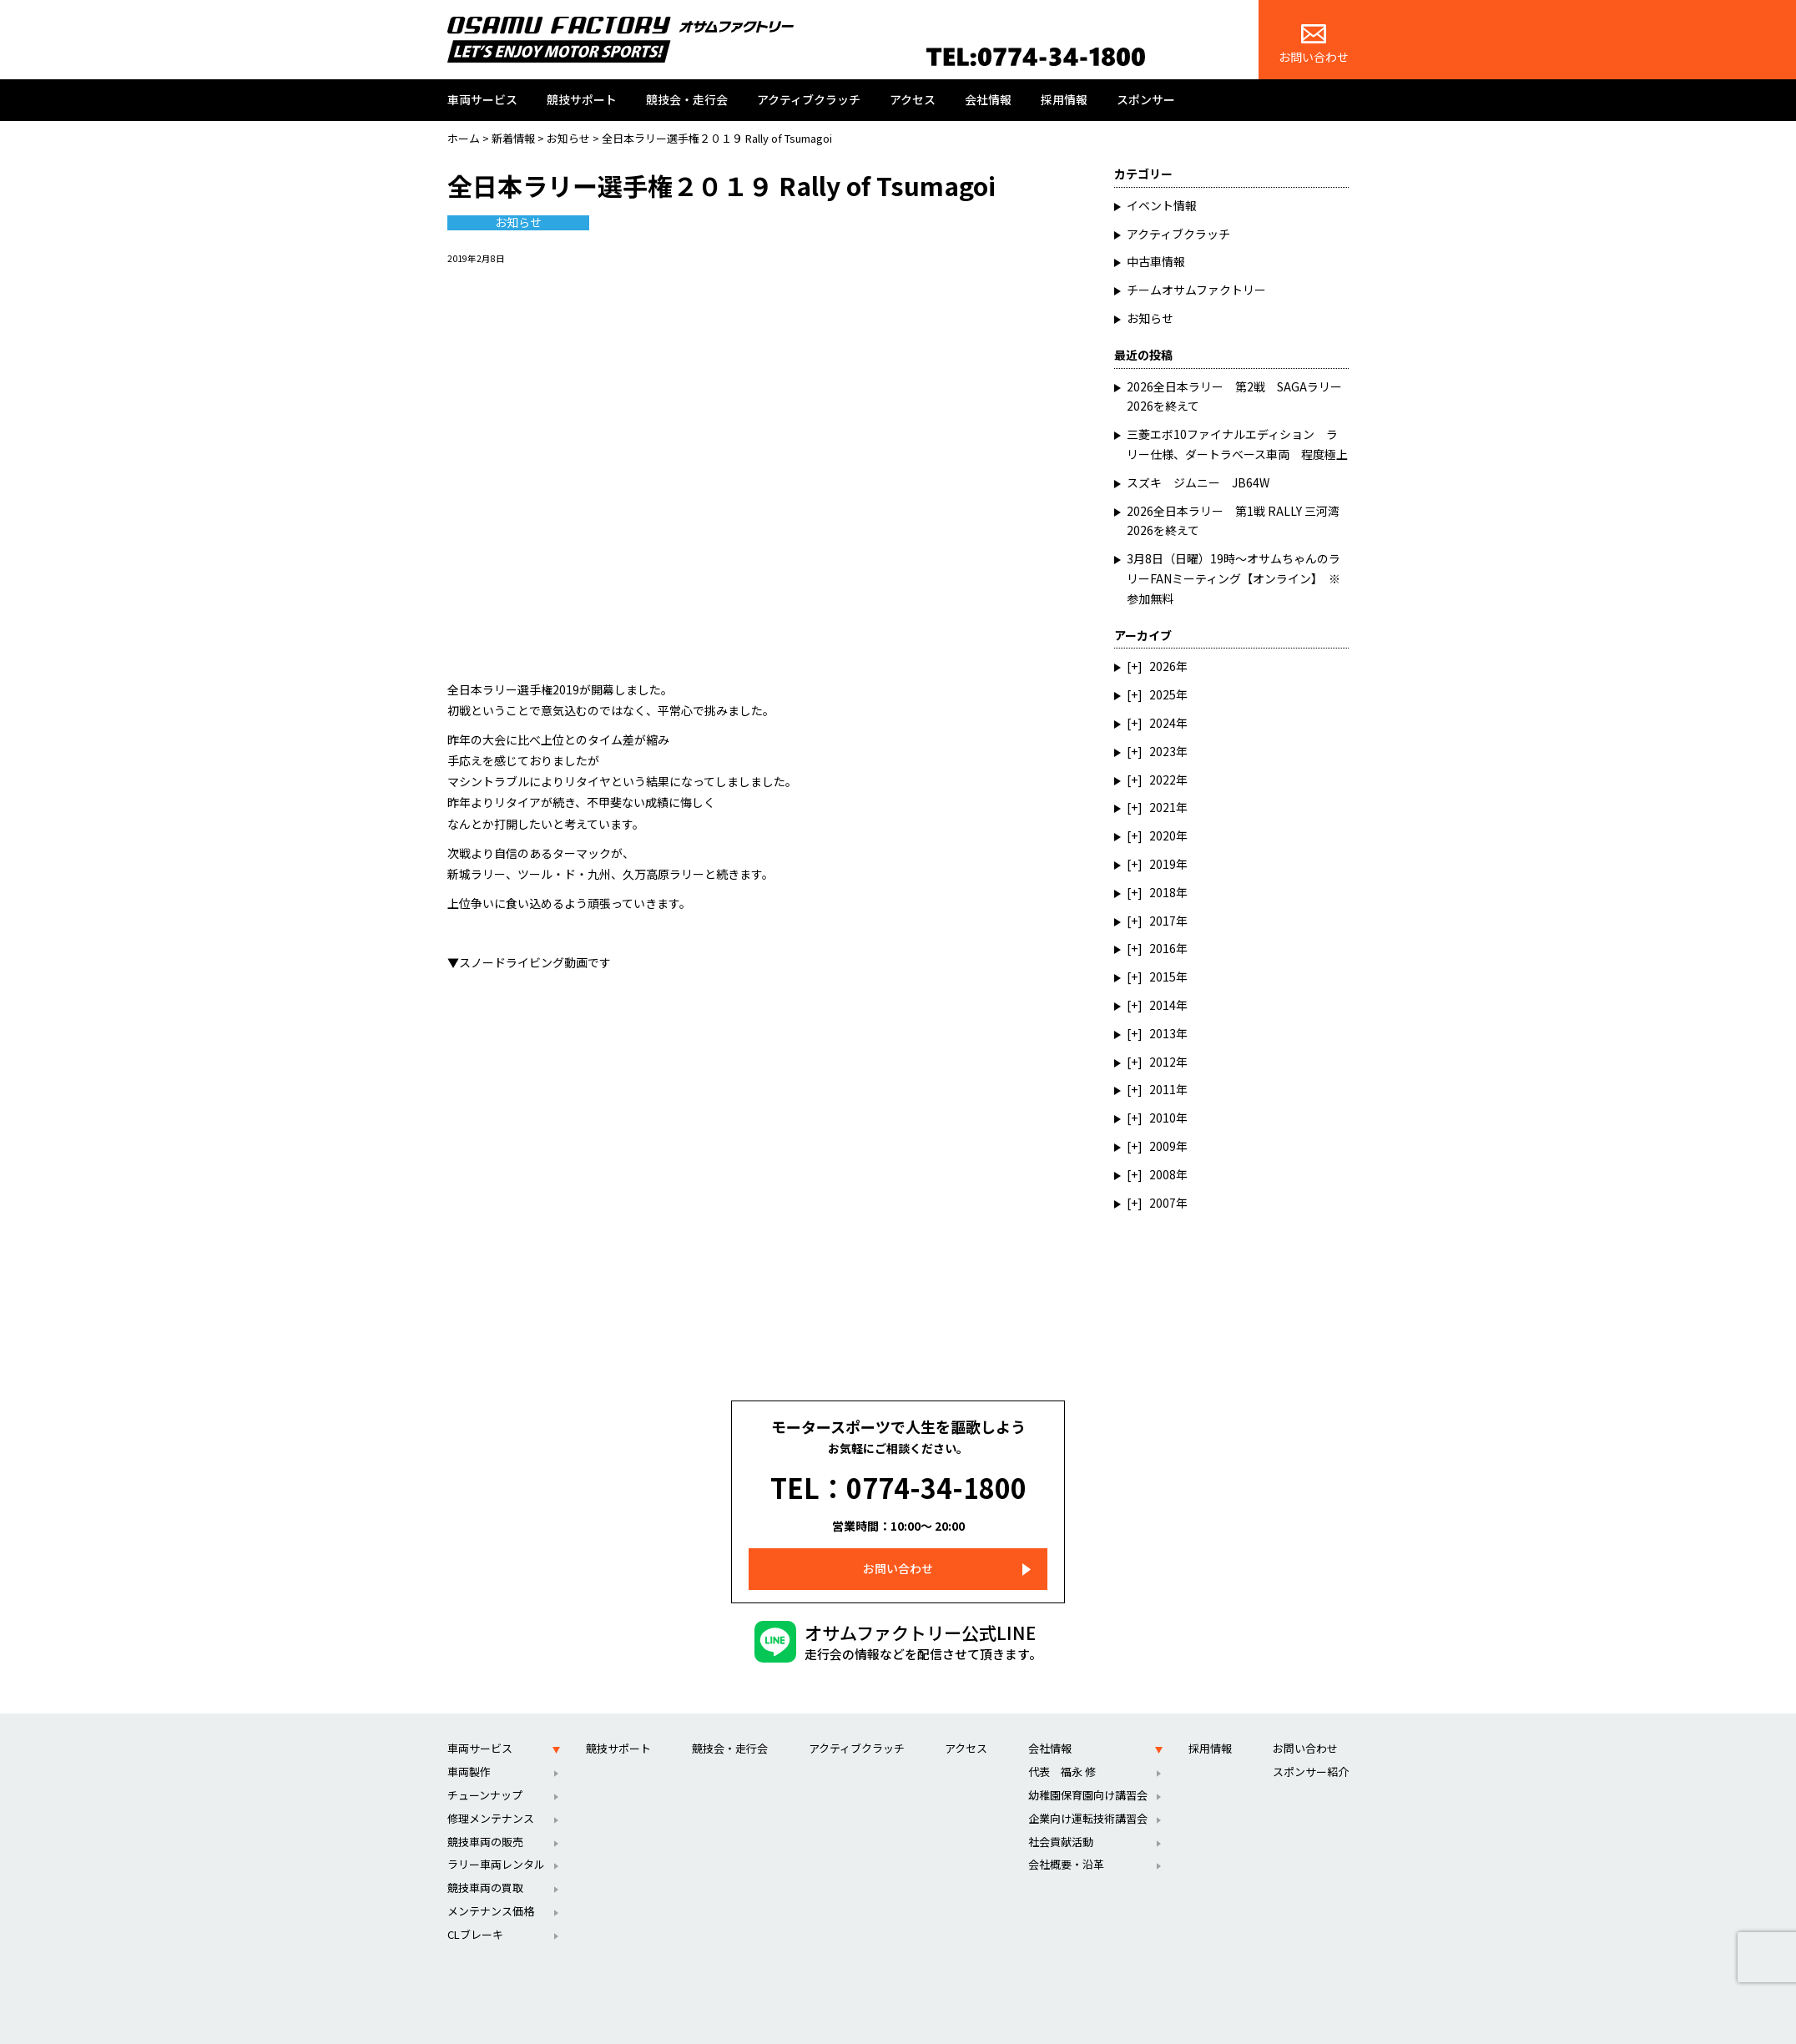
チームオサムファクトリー (1196, 289)
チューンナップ (484, 1770)
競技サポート (582, 99)
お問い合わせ (1314, 44)
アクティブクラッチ (808, 99)
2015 (1162, 976)
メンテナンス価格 (490, 1886)
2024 (1162, 722)
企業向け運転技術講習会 (1088, 1793)
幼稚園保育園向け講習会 (1088, 1770)
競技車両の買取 (485, 1862)
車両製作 (469, 1746)
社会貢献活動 (1060, 1816)
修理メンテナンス (490, 1793)
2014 (1162, 1005)
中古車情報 (1156, 261)
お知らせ (518, 222)
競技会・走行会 (687, 99)
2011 (1162, 1089)
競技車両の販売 (485, 1816)
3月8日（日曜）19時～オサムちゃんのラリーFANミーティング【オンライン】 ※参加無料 (1233, 578)
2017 (1162, 920)
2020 (1162, 835)
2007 (1162, 1202)
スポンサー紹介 (1311, 1746)
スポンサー (1146, 99)
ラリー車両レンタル (496, 1839)
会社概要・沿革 (1066, 1839)
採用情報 (1064, 99)
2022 (1162, 779)
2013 (1162, 1033)
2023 (1162, 751)
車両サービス (482, 99)
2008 (1162, 1174)
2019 (1162, 863)
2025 (1162, 694)
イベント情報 (1162, 205)
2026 (1162, 666)
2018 (1162, 892)
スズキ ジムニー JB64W (1198, 482)
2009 (1162, 1146)
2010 (1162, 1117)
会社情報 (988, 99)
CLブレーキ (475, 1909)
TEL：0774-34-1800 (898, 1475)
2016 (1162, 948)
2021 (1162, 807)
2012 (1162, 1061)
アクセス (913, 99)
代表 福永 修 (1062, 1746)
